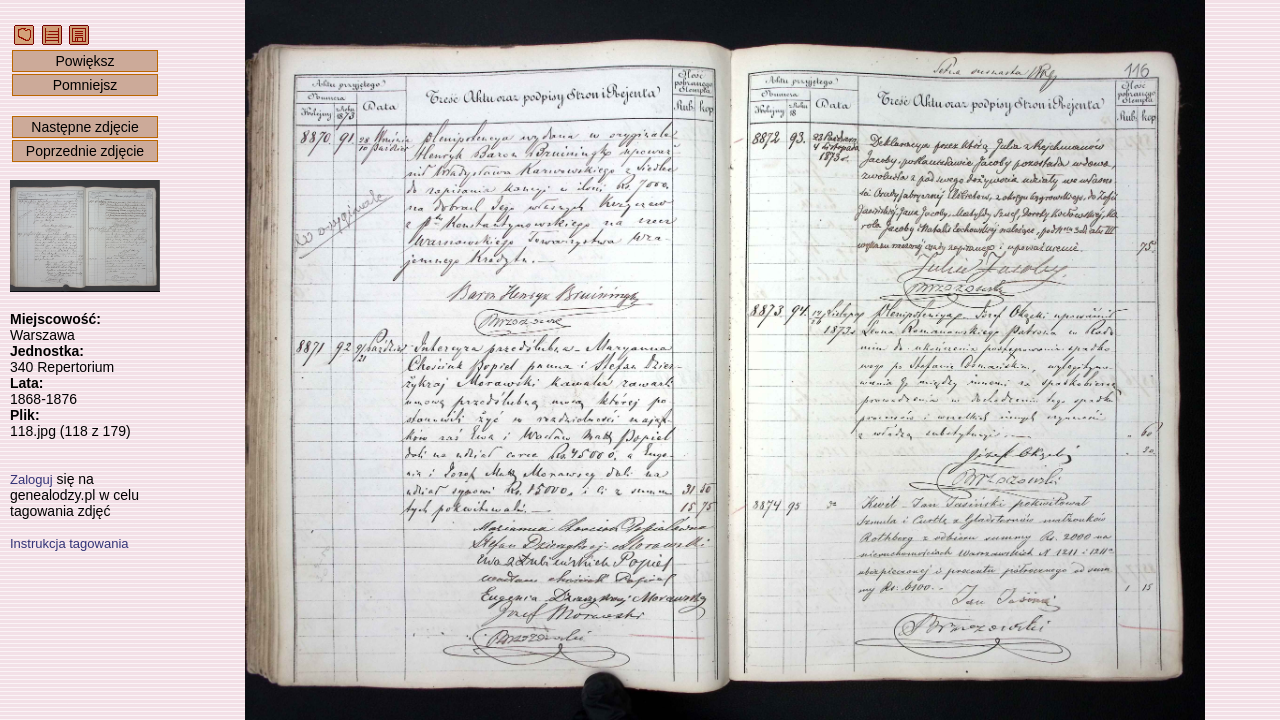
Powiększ (84, 61)
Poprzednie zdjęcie (85, 151)
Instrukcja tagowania (69, 543)
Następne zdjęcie (84, 127)
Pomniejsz (85, 85)
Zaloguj (31, 479)
